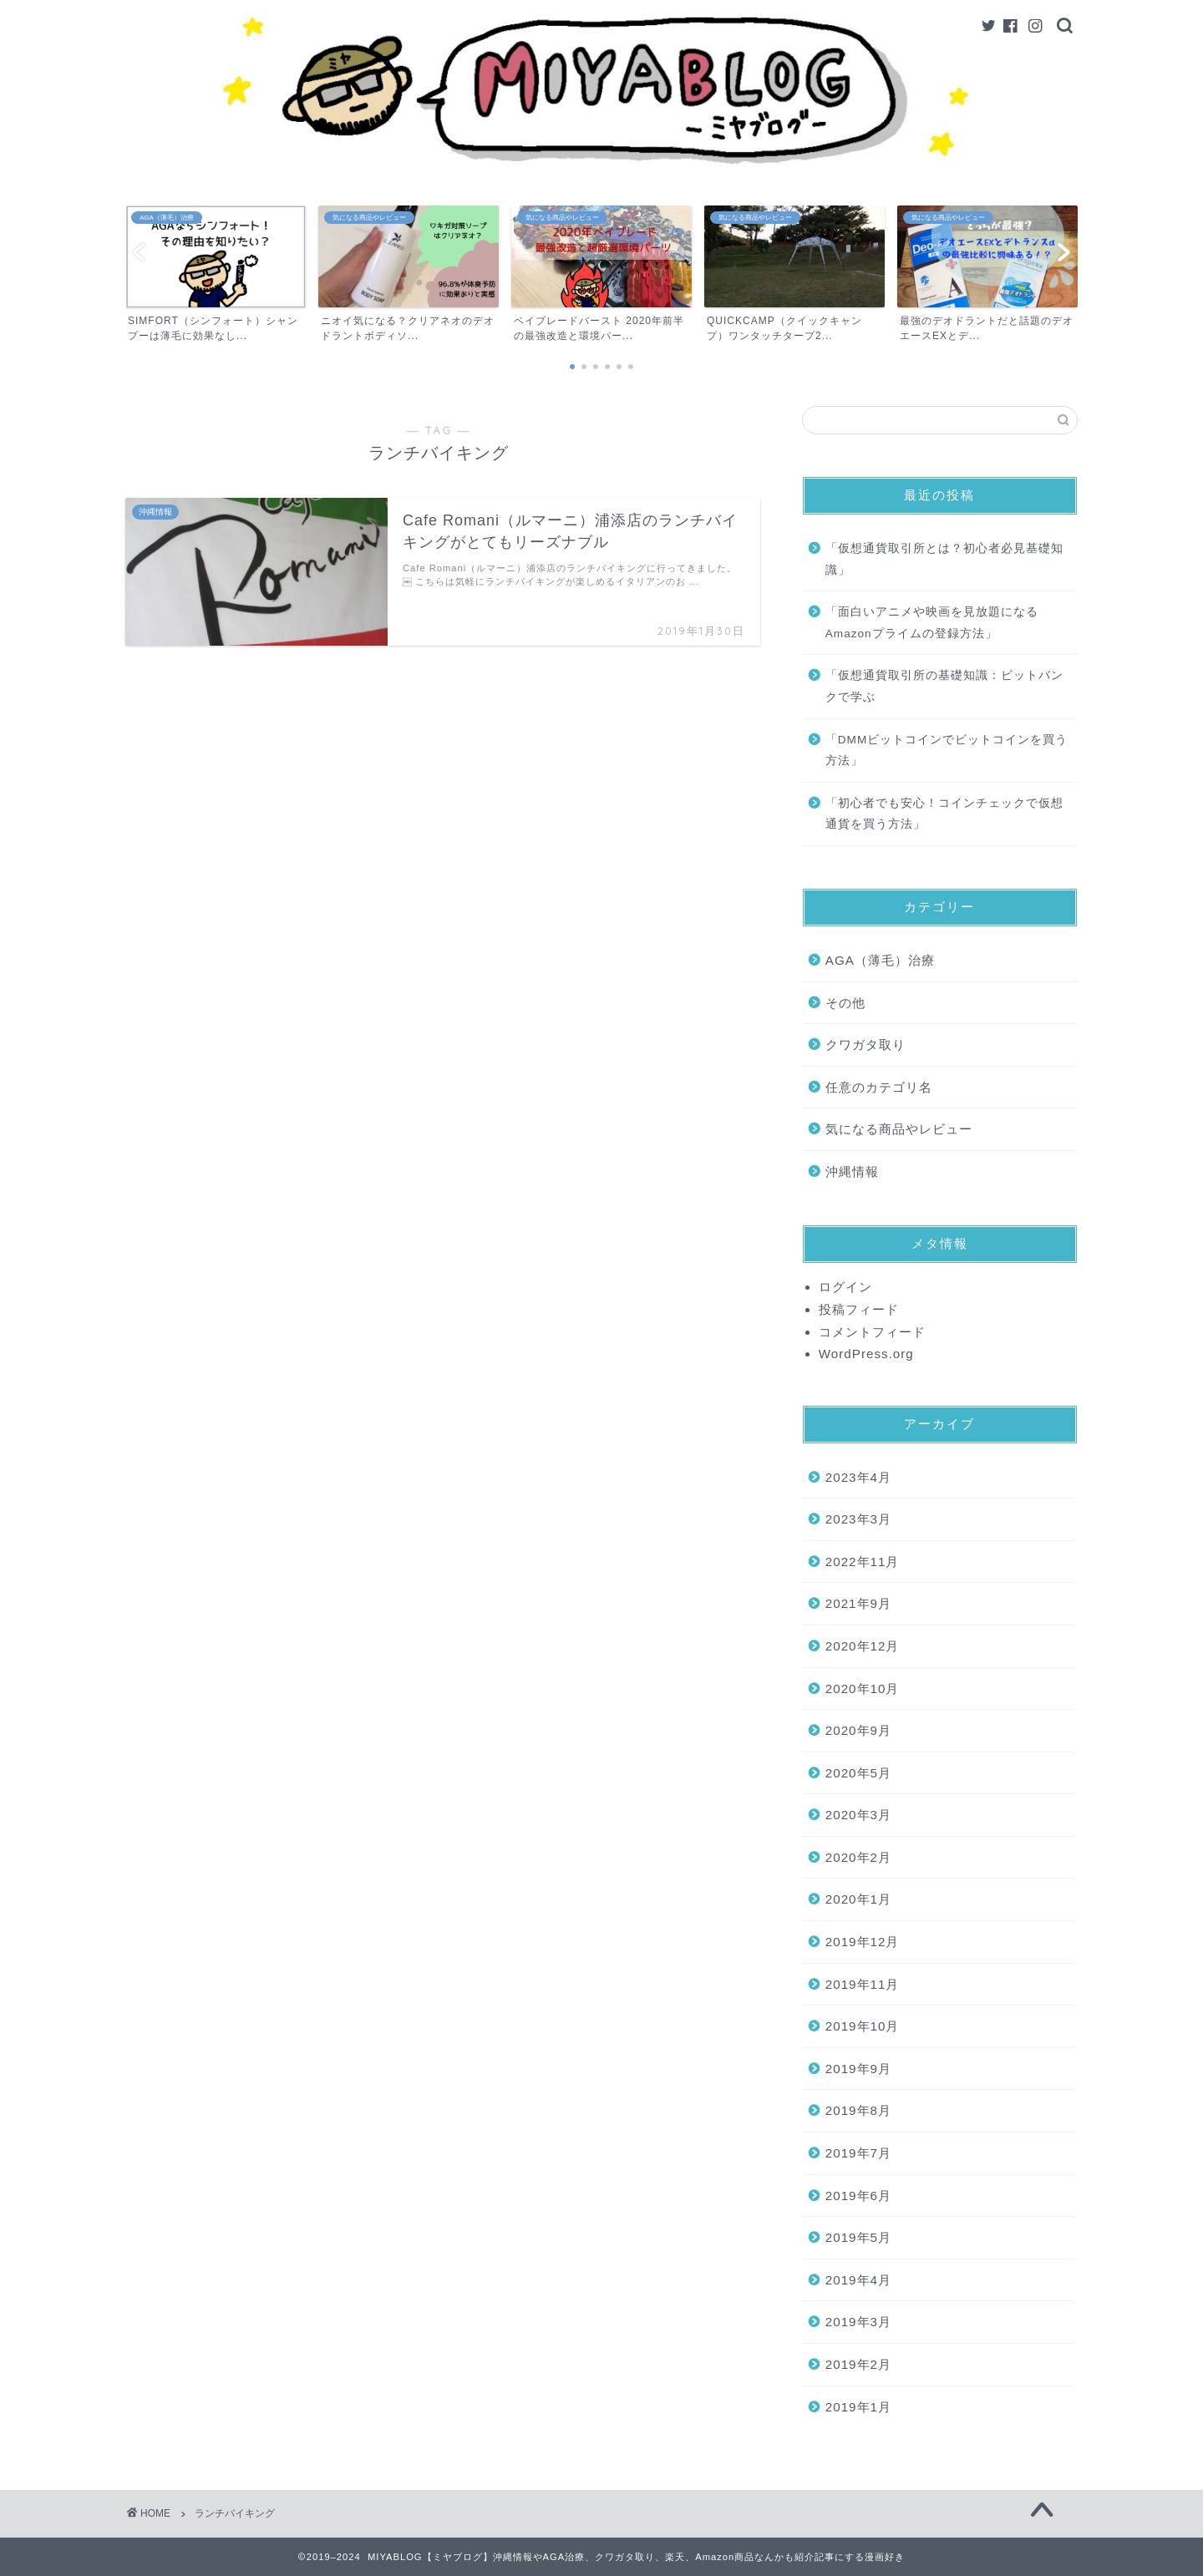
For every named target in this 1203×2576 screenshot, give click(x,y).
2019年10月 (862, 2026)
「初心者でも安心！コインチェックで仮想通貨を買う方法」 (944, 814)
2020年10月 (862, 1688)
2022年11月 (862, 1561)
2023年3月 (858, 1519)
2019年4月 (858, 2280)
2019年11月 (862, 1984)
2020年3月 (858, 1815)
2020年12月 (862, 1646)
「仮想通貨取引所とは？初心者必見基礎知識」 (944, 559)
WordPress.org (866, 1353)
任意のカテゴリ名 (878, 1087)
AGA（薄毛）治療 (880, 960)
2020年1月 (858, 1899)
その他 (845, 1003)
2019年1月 (858, 2407)
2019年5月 (858, 2237)
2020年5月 (858, 1773)
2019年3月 (858, 2322)
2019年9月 (858, 2068)
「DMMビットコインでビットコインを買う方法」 (946, 750)
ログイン (845, 1287)
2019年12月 (862, 1942)
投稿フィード (859, 1309)
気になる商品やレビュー (898, 1129)
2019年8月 (858, 2110)
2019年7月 (858, 2153)
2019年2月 (858, 2364)
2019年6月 (858, 2195)
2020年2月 (858, 1857)
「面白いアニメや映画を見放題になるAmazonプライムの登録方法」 (931, 623)
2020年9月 (858, 1730)
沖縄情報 (852, 1171)
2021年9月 (858, 1603)
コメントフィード (872, 1332)
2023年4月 (858, 1477)
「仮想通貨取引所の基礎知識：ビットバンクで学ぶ (944, 686)
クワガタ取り (865, 1044)
